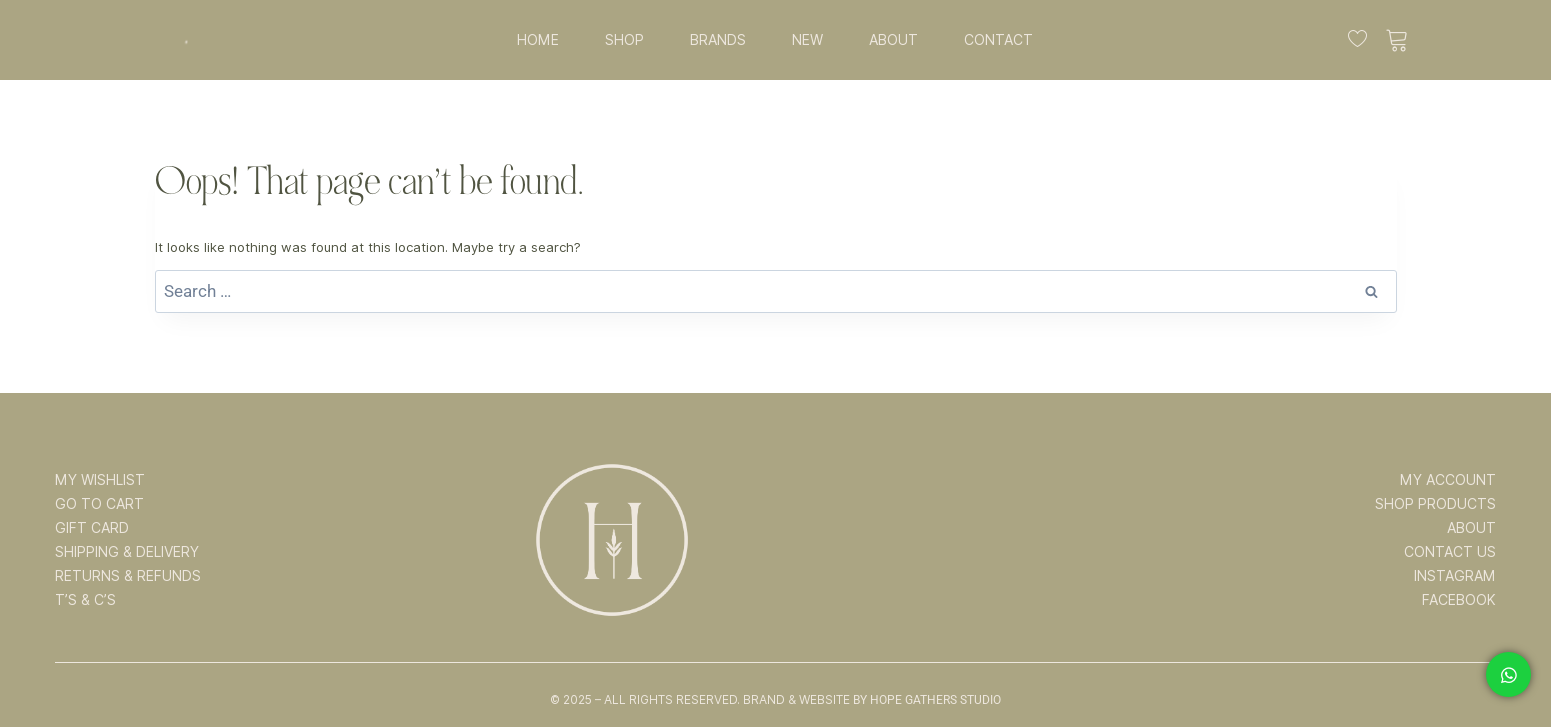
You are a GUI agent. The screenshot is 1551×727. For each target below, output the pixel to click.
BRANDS (718, 40)
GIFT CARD (92, 528)
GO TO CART (99, 504)
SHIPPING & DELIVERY (127, 552)
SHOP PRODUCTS (1435, 504)
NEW (807, 40)
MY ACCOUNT (1448, 480)
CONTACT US (1450, 552)
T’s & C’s (85, 600)
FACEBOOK (1459, 600)
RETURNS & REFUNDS (128, 576)
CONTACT (998, 40)
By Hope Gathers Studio (927, 700)
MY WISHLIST (100, 480)
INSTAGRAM (1455, 576)
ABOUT (893, 40)
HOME (538, 40)
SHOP (624, 40)
